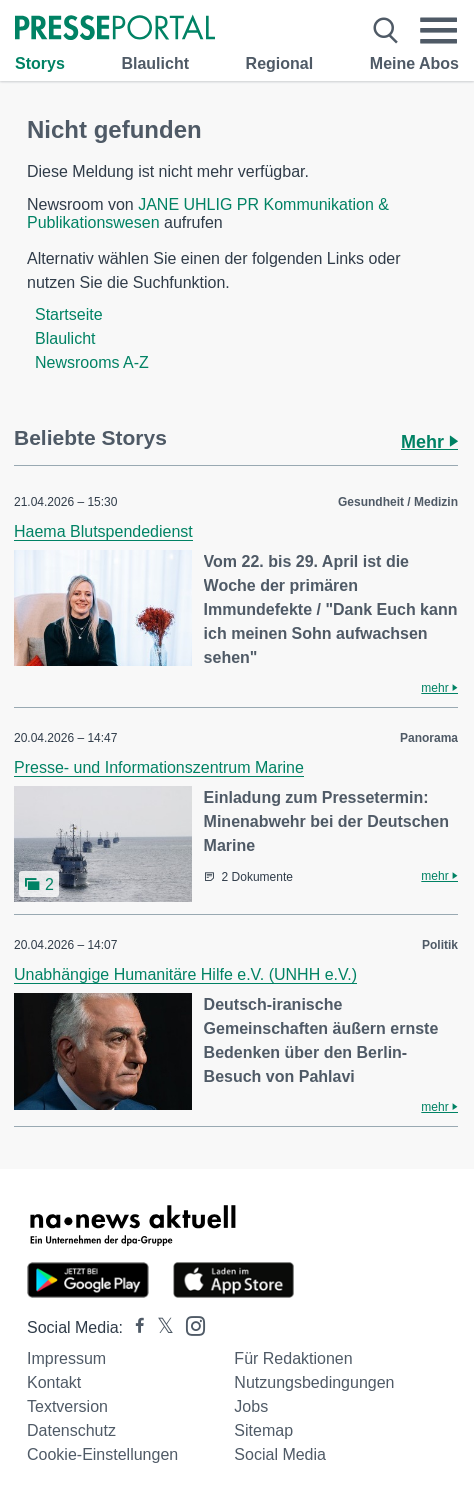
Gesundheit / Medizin (398, 502)
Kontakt (54, 1382)
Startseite (69, 314)
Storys (40, 63)
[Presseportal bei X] (159, 1327)
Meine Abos (414, 63)
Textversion (67, 1406)
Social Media (280, 1454)
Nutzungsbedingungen (314, 1382)
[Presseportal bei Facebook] (134, 1327)
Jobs (251, 1406)
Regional (280, 63)
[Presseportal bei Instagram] (189, 1324)
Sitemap (263, 1430)
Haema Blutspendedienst (103, 531)
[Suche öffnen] (385, 30)
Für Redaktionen (293, 1358)
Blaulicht (155, 63)
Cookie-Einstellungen (102, 1454)
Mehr (429, 442)
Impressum (66, 1358)
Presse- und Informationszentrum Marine (159, 767)
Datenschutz (71, 1430)
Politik (440, 945)
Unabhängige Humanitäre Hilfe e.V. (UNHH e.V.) (185, 974)
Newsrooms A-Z (92, 362)
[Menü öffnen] (439, 30)
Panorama (429, 738)
